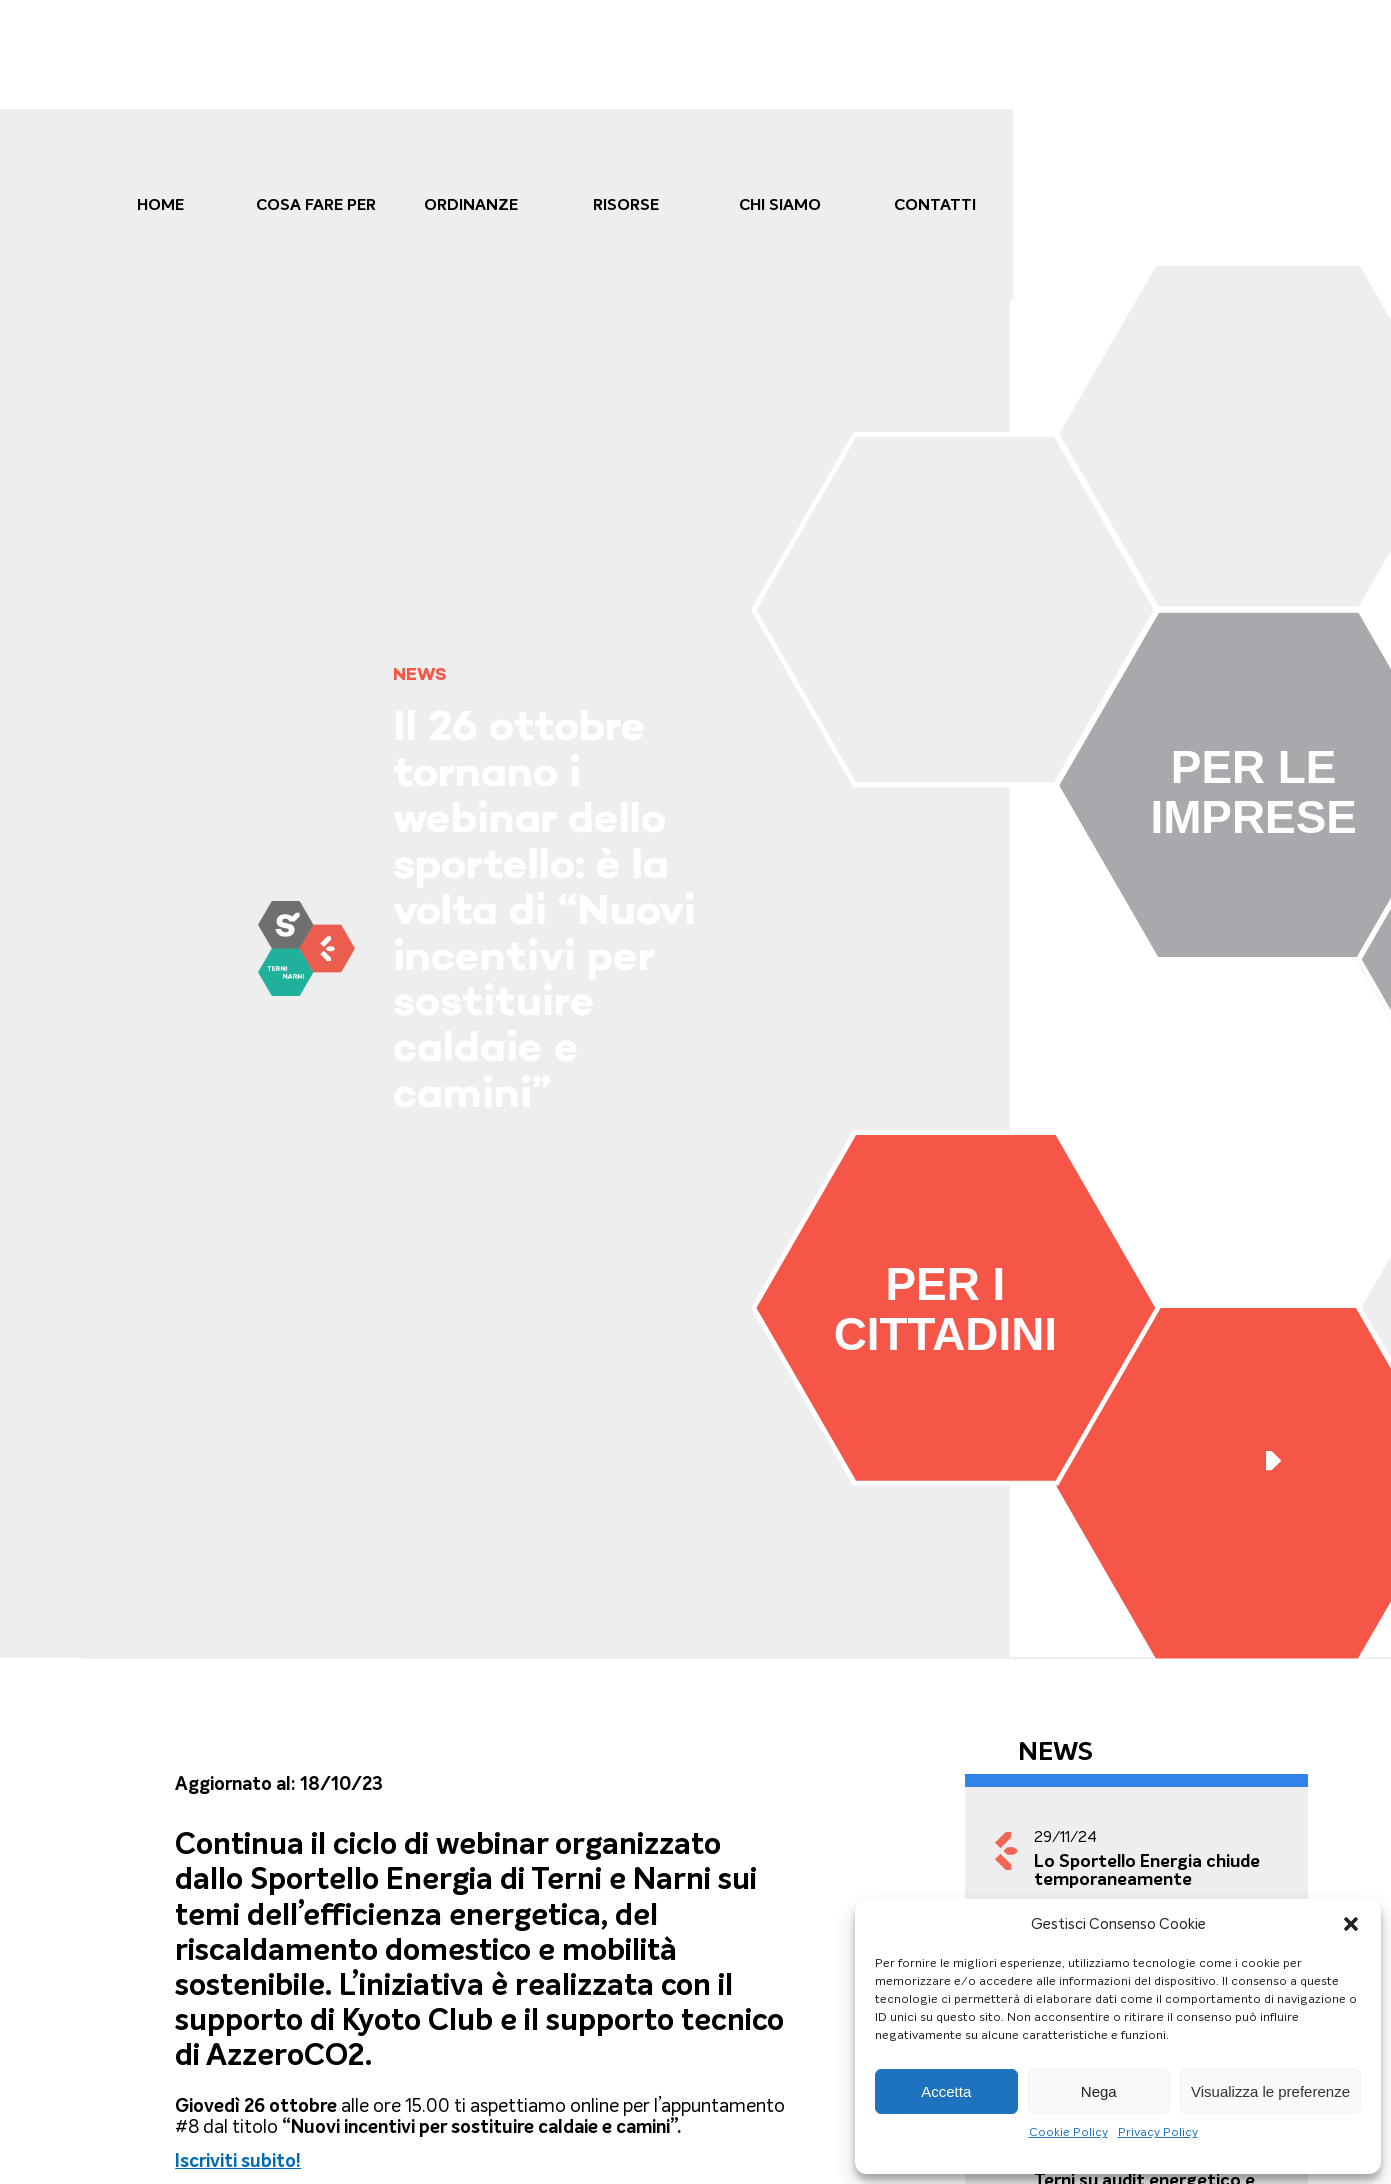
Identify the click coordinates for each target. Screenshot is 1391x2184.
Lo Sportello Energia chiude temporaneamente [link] (1147, 1870)
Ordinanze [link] (471, 204)
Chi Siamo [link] (780, 204)
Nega (1099, 2091)
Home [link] (160, 204)
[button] (1351, 1924)
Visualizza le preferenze (1270, 2091)
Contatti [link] (935, 204)
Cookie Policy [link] (1068, 2132)
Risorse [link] (626, 204)
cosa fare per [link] (316, 204)
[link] (306, 948)
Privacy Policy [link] (1158, 2132)
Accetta (946, 2091)
